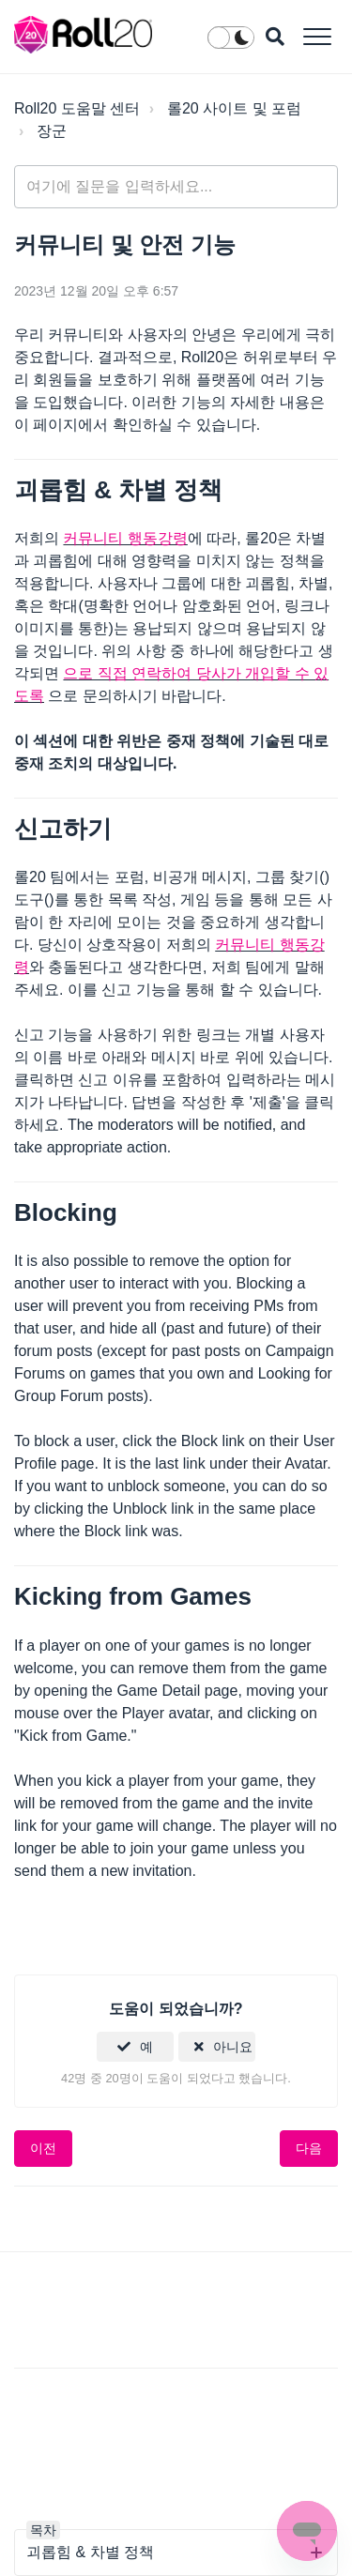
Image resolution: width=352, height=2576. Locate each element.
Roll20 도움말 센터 (77, 108)
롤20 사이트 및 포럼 (234, 108)
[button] (317, 36)
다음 (309, 2148)
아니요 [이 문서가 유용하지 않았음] (233, 2046)
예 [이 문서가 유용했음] (146, 2046)
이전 (43, 2148)
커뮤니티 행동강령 (125, 538)
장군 (52, 131)
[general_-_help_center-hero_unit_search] (176, 186)
